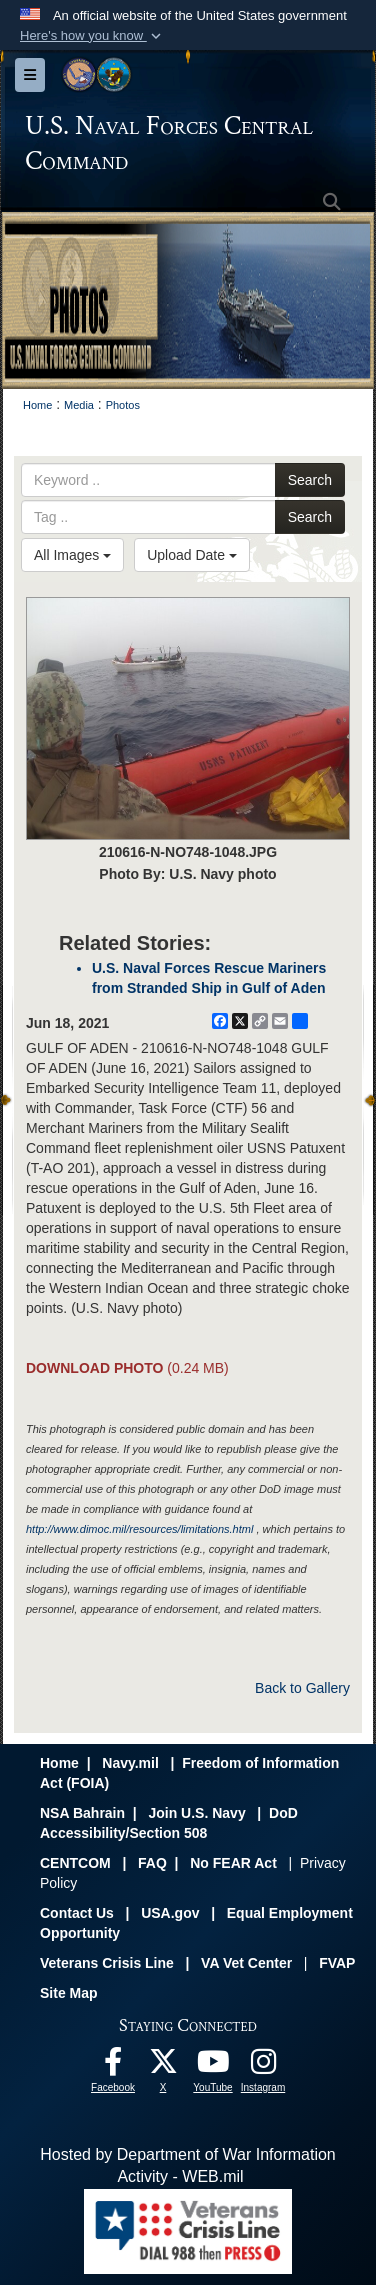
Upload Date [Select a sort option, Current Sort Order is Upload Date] (192, 555)
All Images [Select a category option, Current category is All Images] (72, 555)
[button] (92, 36)
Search (310, 480)
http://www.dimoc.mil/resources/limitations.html (139, 1529)
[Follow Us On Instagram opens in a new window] (263, 2066)
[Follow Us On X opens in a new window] (163, 2066)
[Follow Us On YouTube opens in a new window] (213, 2066)
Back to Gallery (302, 1688)
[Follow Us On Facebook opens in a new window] (113, 2066)
